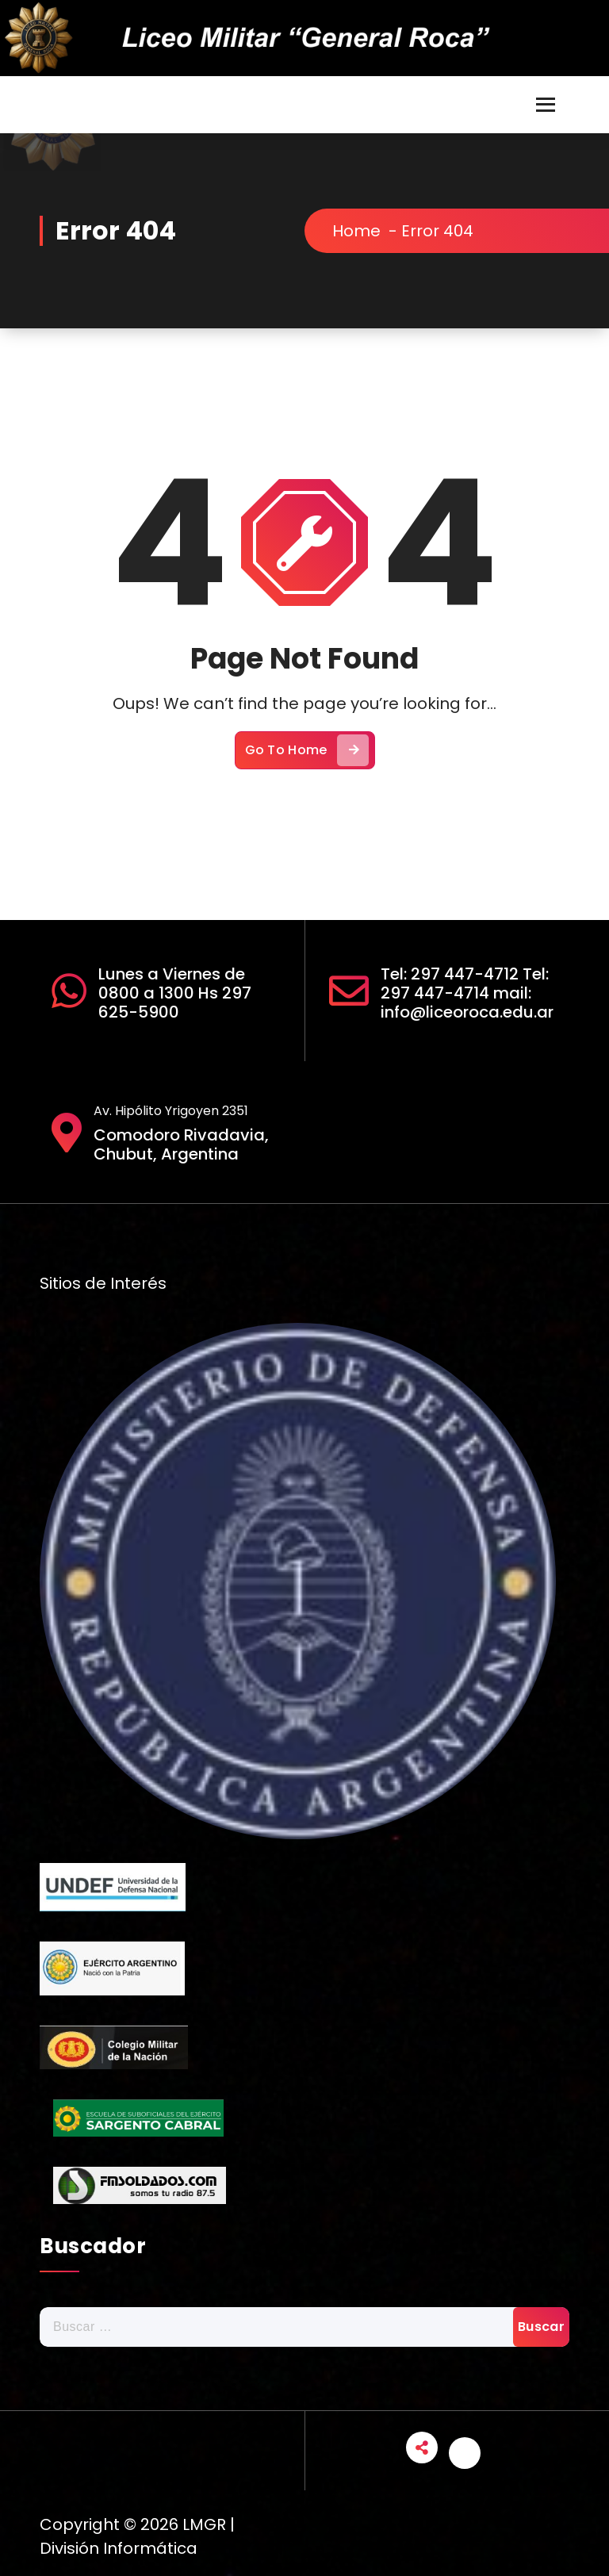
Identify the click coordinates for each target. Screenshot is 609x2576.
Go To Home (307, 750)
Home (356, 231)
